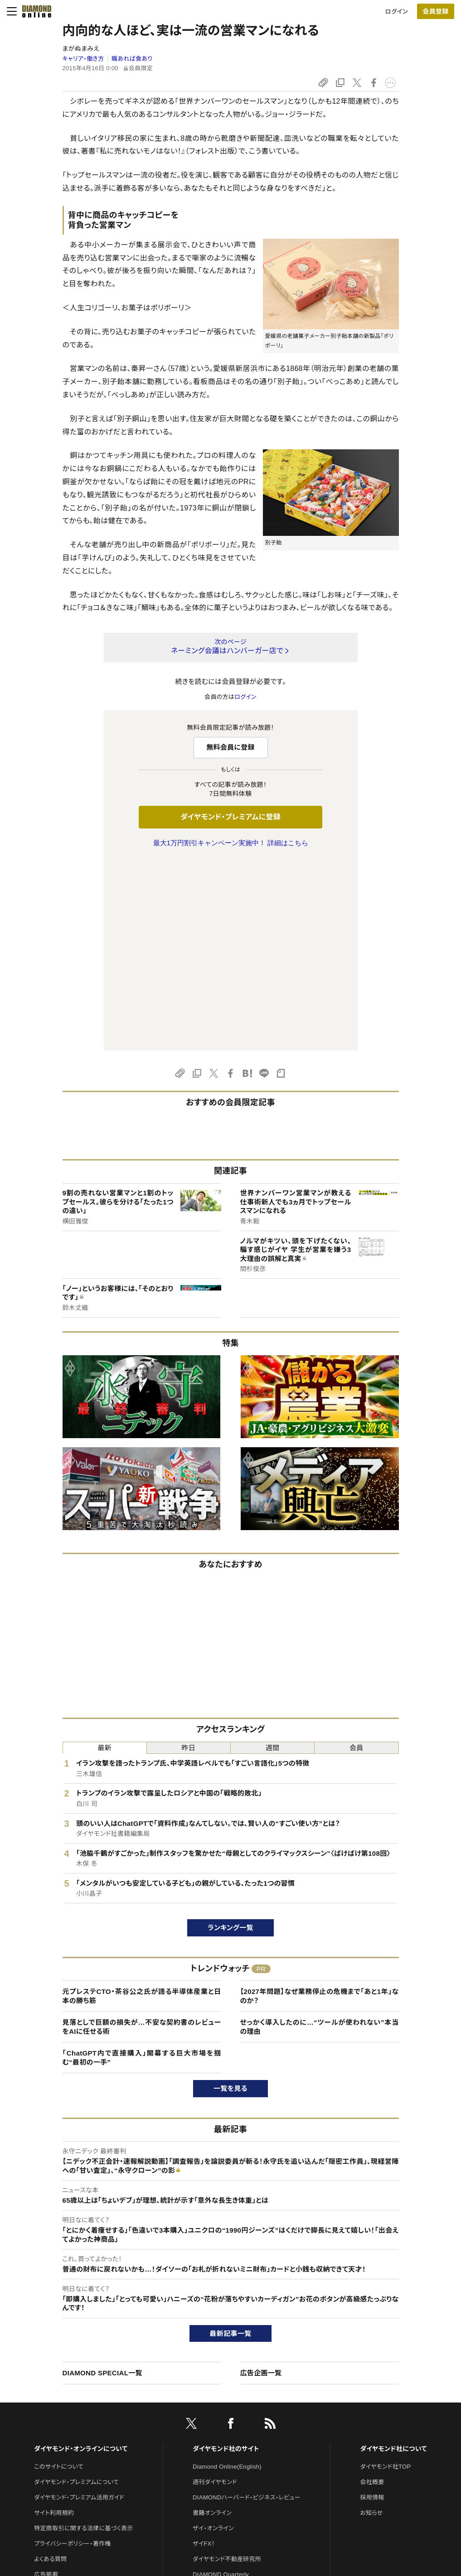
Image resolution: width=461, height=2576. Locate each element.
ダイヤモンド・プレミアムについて (76, 2291)
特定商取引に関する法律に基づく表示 (83, 2338)
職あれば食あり (132, 58)
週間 (273, 1557)
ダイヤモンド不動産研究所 (227, 2368)
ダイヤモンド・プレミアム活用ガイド (79, 2307)
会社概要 (372, 2291)
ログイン (396, 11)
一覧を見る (230, 1898)
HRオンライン (210, 2415)
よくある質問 (50, 2368)
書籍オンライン (212, 2322)
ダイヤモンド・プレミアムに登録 (230, 817)
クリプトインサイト (216, 2430)
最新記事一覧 (231, 2143)
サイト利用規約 (54, 2322)
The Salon (207, 2399)
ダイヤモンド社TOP (385, 2276)
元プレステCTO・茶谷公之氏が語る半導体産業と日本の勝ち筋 (142, 1805)
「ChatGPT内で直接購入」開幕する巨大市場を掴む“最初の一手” (142, 1867)
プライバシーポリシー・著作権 (72, 2353)
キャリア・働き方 (83, 58)
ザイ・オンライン (213, 2338)
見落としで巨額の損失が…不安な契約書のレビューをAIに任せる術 (142, 1836)
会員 (356, 1557)
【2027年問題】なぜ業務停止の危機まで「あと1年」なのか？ (319, 1805)
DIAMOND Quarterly (221, 2384)
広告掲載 (46, 2384)
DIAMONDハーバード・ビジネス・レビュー (247, 2307)
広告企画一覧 (261, 2182)
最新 (104, 1557)
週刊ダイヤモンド (215, 2291)
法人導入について (57, 2415)
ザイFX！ (204, 2353)
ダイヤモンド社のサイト (226, 2258)
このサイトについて (58, 2276)
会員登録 (435, 11)
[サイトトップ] (34, 11)
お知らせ (371, 2322)
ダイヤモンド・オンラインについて (80, 2258)
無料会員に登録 (230, 747)
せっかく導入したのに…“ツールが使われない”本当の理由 (319, 1836)
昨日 (189, 1557)
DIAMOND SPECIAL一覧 (102, 2182)
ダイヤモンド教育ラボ (220, 2445)
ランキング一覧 (230, 1737)
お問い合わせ (51, 2399)
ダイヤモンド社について (393, 2258)
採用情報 (372, 2307)
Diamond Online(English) (227, 2276)
